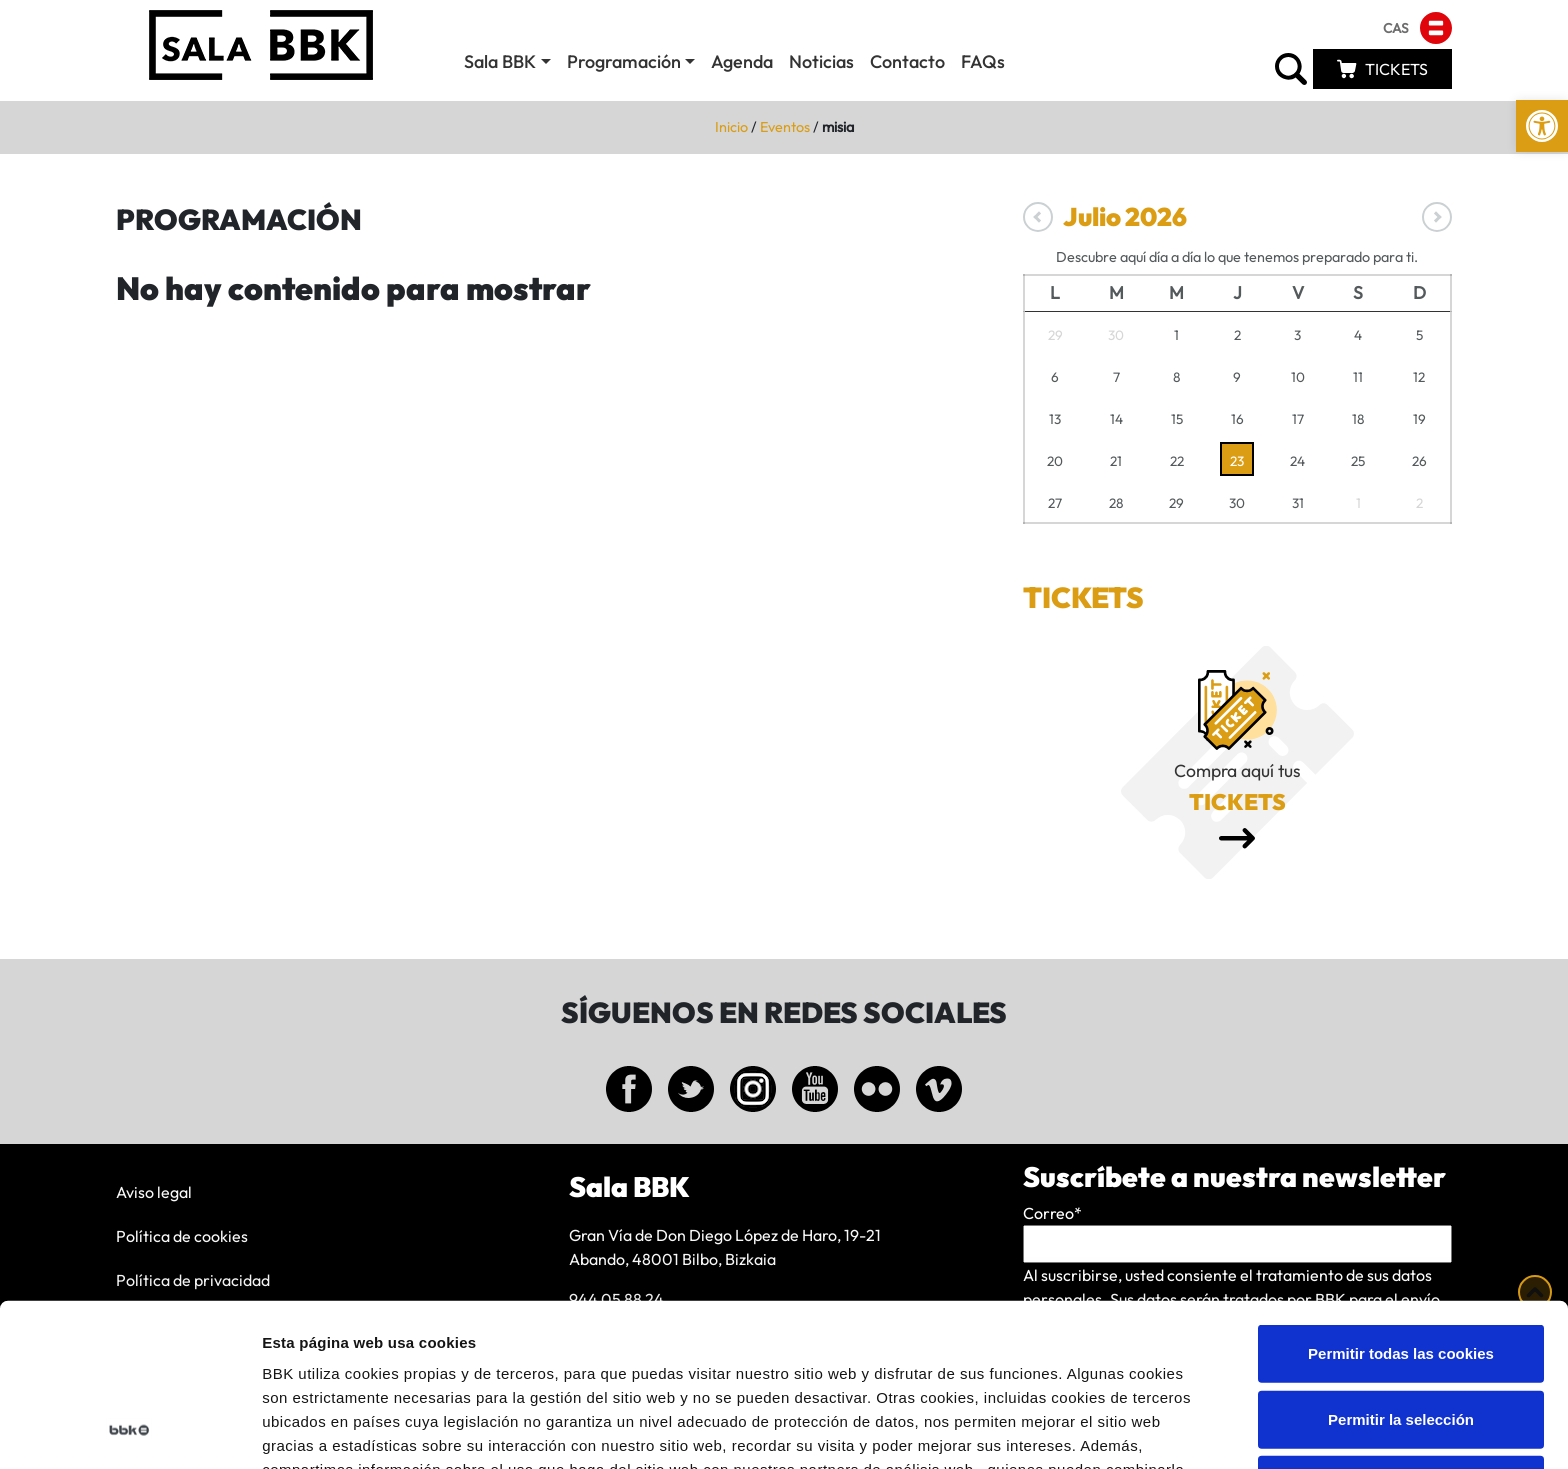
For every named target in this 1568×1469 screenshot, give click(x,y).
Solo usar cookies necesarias (1401, 1331)
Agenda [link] (742, 61)
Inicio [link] (731, 127)
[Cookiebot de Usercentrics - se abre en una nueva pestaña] (129, 1430)
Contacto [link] (907, 61)
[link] (1542, 126)
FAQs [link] (983, 61)
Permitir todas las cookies (1401, 1200)
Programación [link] (624, 61)
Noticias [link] (821, 61)
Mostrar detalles (1074, 1429)
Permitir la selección (1401, 1266)
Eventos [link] (785, 127)
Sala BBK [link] (500, 61)
